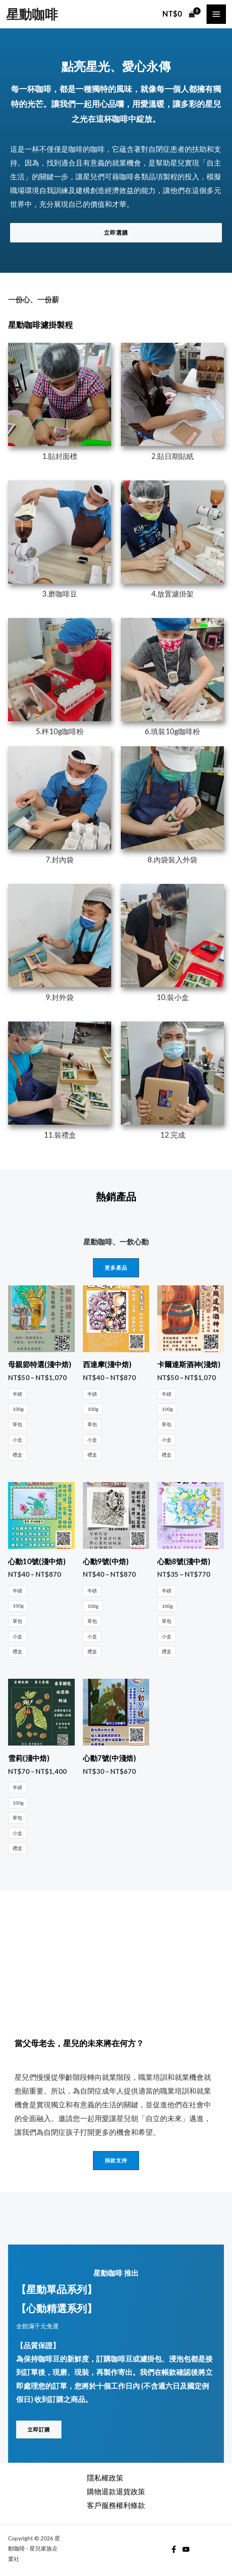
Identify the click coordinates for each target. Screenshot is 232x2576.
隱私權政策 (105, 2477)
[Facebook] (173, 2549)
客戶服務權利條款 (116, 2505)
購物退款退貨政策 (116, 2491)
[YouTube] (186, 2549)
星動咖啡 (32, 14)
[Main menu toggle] (216, 14)
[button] (116, 232)
